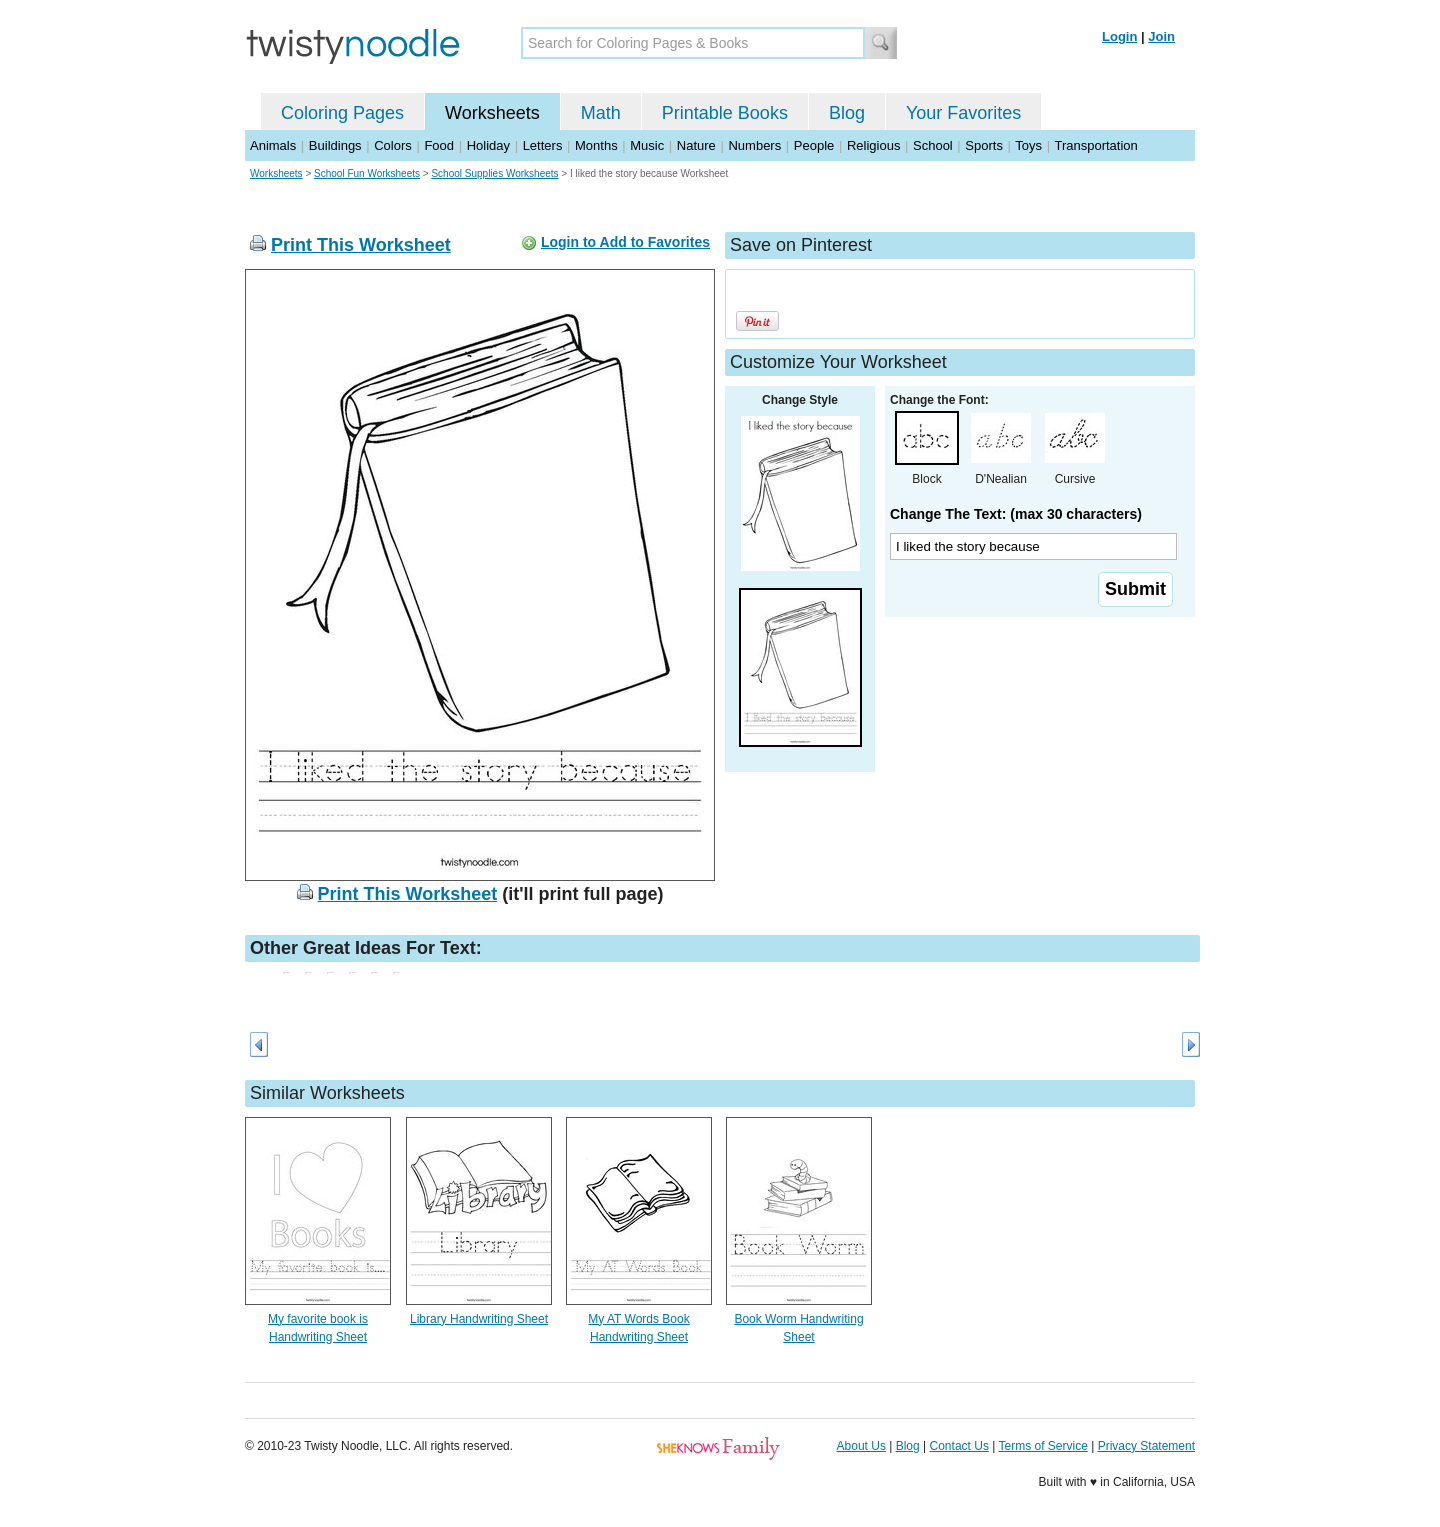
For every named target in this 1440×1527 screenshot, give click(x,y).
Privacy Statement (1146, 1446)
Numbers (754, 145)
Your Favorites (963, 113)
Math (601, 113)
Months (596, 145)
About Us (861, 1446)
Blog (847, 113)
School (933, 145)
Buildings (335, 145)
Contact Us (959, 1446)
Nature (696, 145)
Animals (273, 145)
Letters (543, 145)
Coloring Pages (342, 113)
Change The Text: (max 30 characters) (1016, 514)
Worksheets (492, 113)
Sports (984, 145)
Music (647, 145)
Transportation (1095, 145)
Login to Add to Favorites (625, 242)
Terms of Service (1042, 1446)
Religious (873, 145)
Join (1161, 36)
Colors (393, 145)
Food (439, 145)
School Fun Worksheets (367, 173)
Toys (1028, 145)
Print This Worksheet (361, 245)
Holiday (488, 145)
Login (1119, 36)
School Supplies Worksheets (494, 173)
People (814, 145)
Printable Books (725, 113)
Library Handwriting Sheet (479, 1319)
